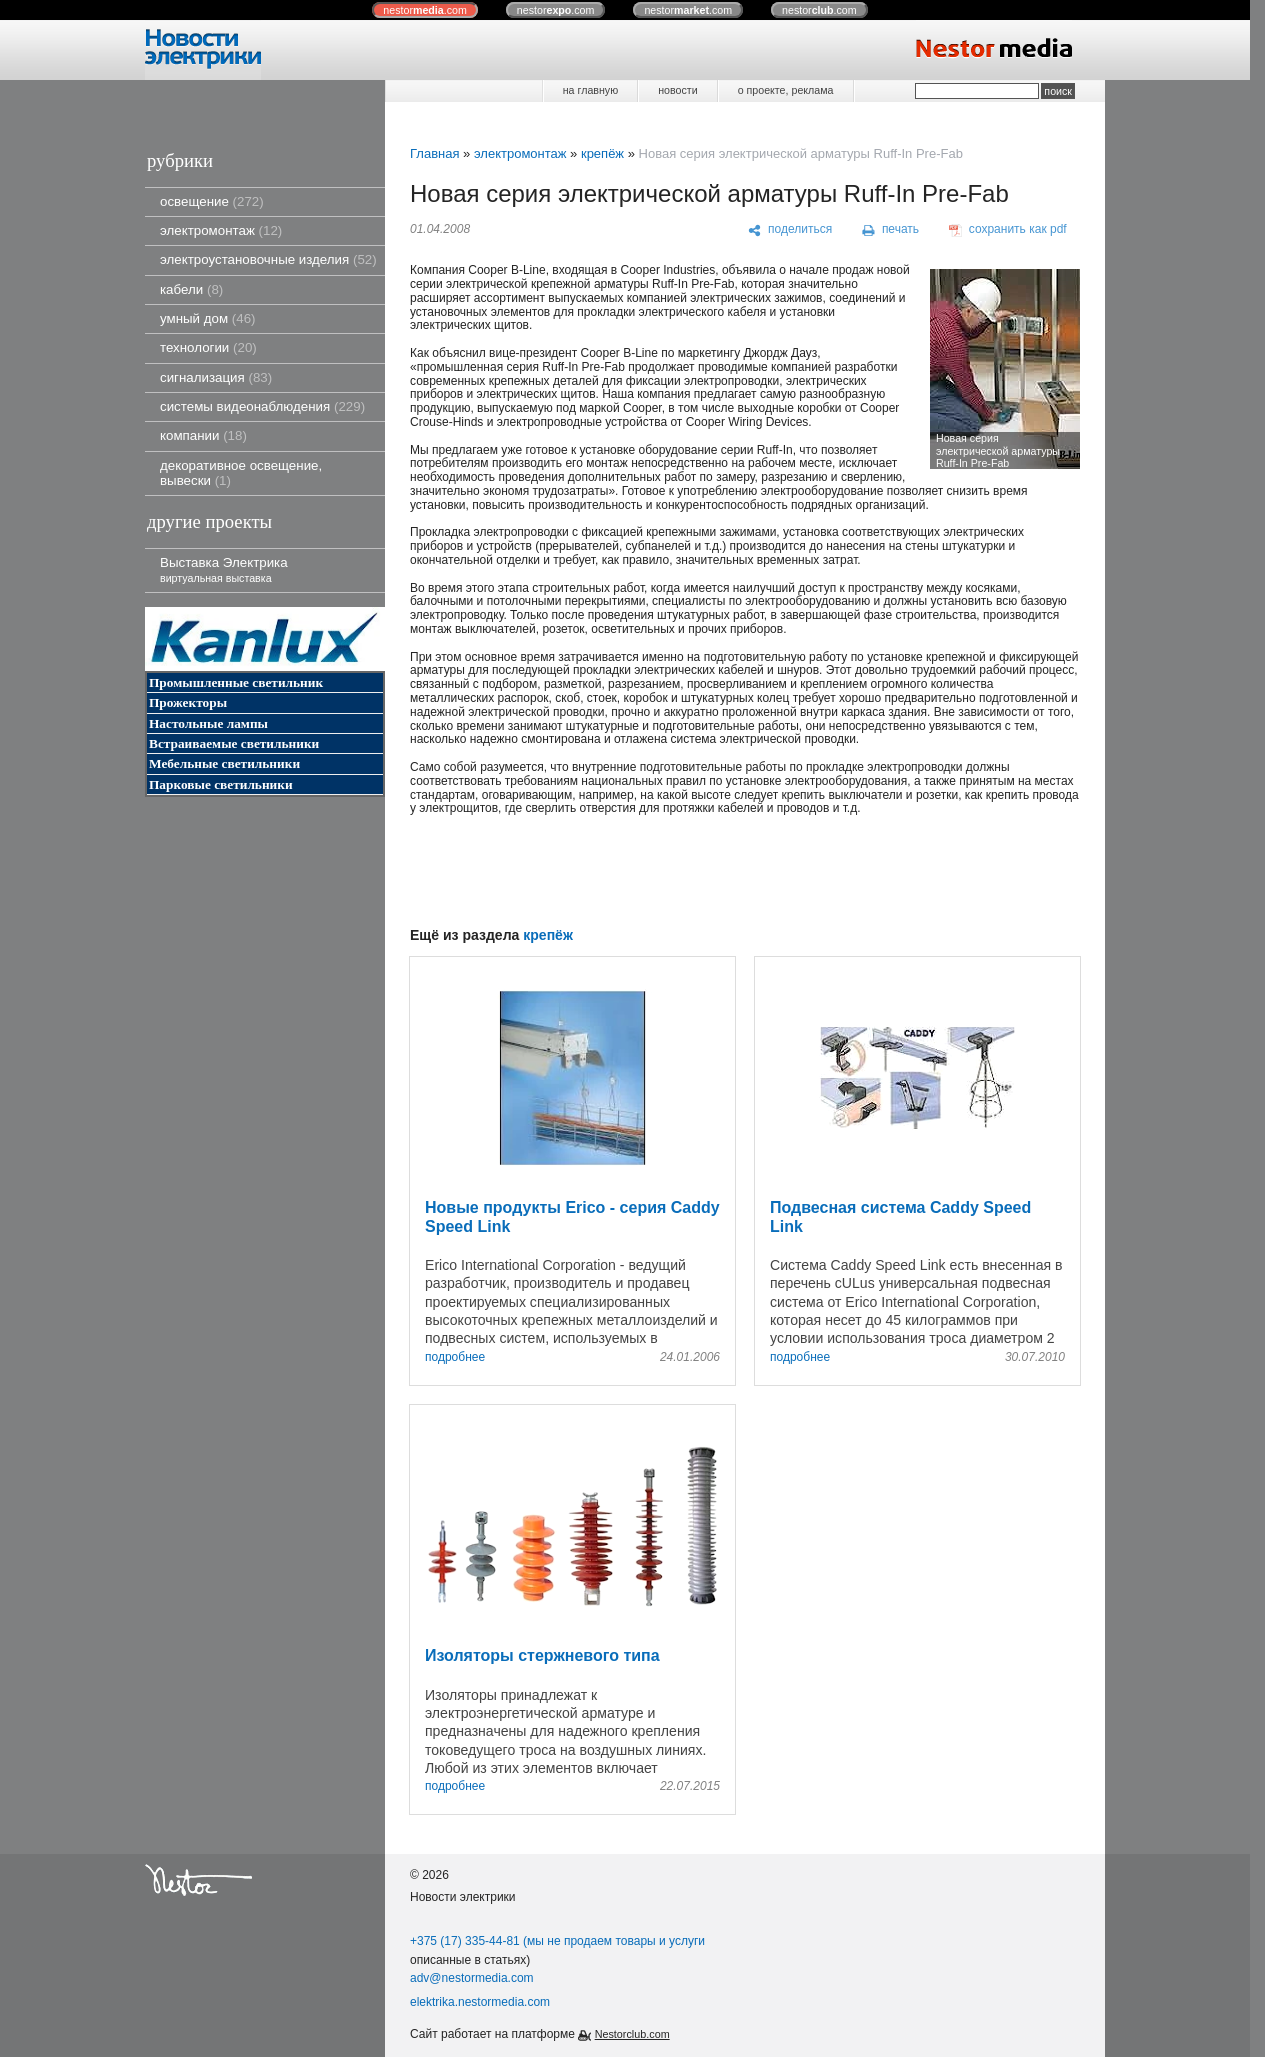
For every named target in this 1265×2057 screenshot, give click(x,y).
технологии (208, 347)
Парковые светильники (221, 784)
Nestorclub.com (632, 2034)
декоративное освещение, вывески (241, 473)
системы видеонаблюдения (262, 406)
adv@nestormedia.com (472, 1978)
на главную (590, 90)
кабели (191, 289)
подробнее (455, 1357)
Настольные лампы (208, 723)
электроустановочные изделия (268, 259)
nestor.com (425, 10)
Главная (434, 153)
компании (203, 435)
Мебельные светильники (224, 763)
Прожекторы (188, 702)
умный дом (208, 318)
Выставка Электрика (224, 569)
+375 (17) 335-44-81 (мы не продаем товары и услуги (557, 1941)
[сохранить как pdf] (1008, 230)
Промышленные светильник (236, 682)
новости (677, 90)
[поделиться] (790, 230)
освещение (212, 201)
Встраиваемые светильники (234, 743)
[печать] (891, 230)
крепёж (602, 153)
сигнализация (216, 377)
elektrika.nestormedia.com (480, 2002)
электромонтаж (221, 230)
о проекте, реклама (786, 90)
